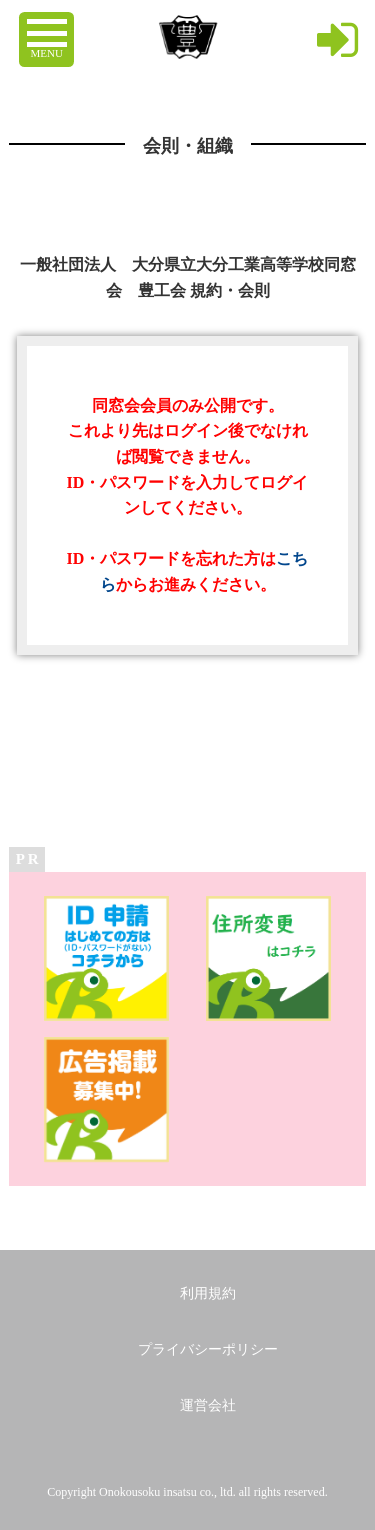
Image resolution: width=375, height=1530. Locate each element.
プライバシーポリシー (208, 1349)
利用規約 (208, 1293)
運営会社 (208, 1405)
